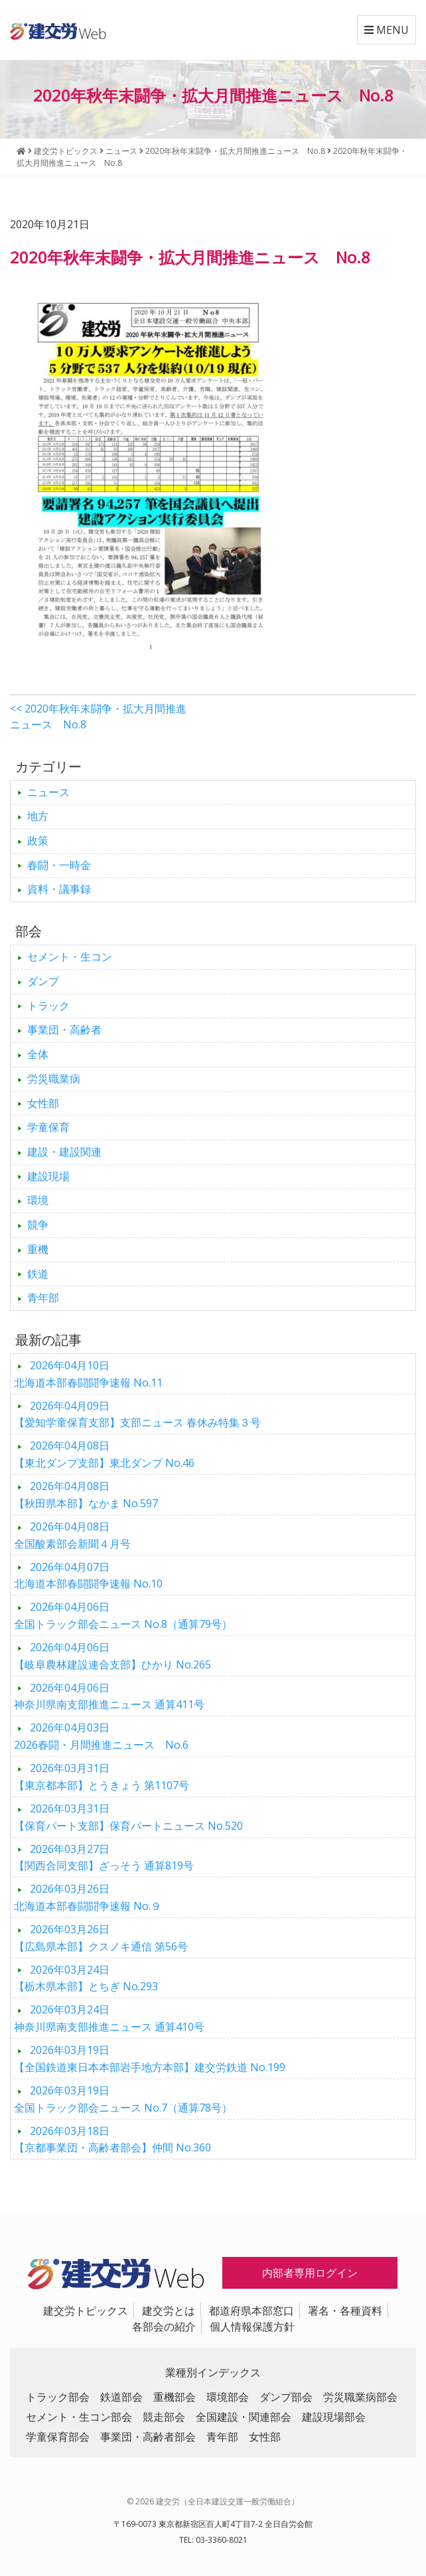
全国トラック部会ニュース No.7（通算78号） (123, 2099)
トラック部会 (58, 2397)
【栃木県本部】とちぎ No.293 (86, 1978)
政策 (37, 840)
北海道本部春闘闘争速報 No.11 (88, 1374)
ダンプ (43, 981)
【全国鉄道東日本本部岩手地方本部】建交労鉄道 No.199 (149, 2058)
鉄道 (37, 1273)
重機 (37, 1249)
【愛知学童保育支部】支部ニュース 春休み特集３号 (137, 1414)
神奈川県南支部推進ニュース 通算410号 (109, 2018)
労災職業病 (53, 1078)
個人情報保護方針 (252, 2326)
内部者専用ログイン (310, 2273)
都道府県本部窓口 (251, 2310)
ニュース (48, 792)
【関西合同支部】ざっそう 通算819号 (104, 1857)
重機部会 (174, 2397)
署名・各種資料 (345, 2310)
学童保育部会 (58, 2436)
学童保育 (48, 1127)
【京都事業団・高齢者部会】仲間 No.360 (112, 2139)
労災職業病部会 (360, 2397)
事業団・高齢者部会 (148, 2436)
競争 (37, 1224)
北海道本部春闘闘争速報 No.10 (88, 1576)
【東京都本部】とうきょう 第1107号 (101, 1777)
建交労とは (168, 2310)
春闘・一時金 (59, 865)
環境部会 (227, 2397)
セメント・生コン (69, 956)
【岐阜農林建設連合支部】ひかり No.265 (112, 1656)
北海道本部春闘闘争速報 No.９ (87, 1897)
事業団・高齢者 (64, 1029)
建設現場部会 (334, 2416)
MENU (386, 30)
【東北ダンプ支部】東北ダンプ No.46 (104, 1454)
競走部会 (164, 2416)
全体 (37, 1054)
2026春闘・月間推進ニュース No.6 (101, 1736)
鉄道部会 (121, 2397)
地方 (37, 816)
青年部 (43, 1297)
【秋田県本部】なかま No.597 (86, 1495)
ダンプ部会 (286, 2397)
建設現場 (48, 1176)
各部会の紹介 (164, 2326)
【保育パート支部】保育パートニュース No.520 (128, 1817)
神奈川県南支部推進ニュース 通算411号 (109, 1696)
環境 (37, 1200)
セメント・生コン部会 (79, 2416)
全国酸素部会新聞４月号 (72, 1535)
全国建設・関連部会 (243, 2416)
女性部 (43, 1103)
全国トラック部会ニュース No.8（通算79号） (123, 1615)
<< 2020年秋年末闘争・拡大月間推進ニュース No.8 (98, 716)
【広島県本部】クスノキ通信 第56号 (101, 1938)
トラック (48, 1005)
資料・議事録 (59, 889)
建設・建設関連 (64, 1151)
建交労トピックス (85, 2310)
